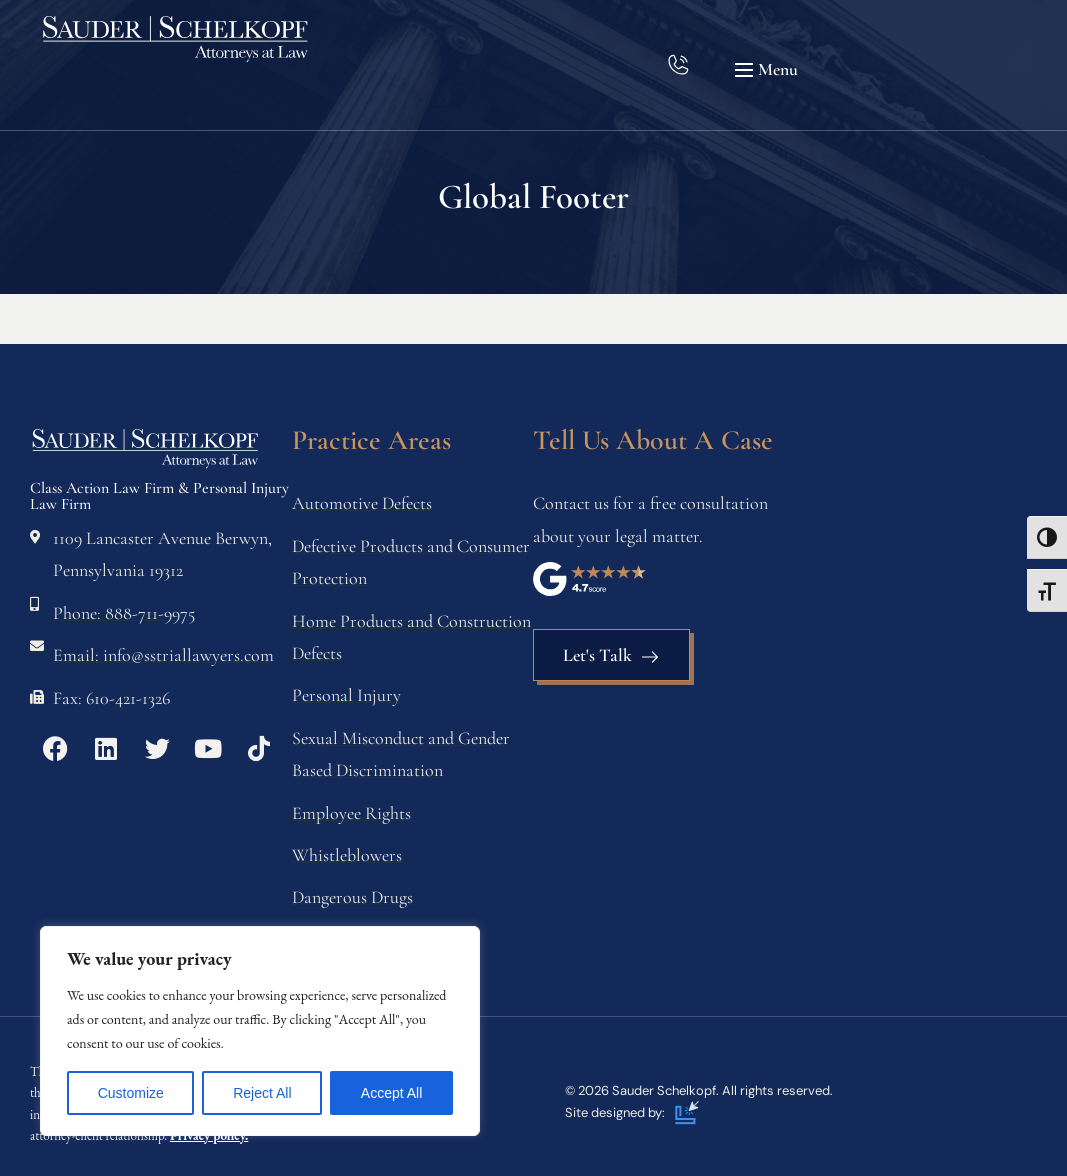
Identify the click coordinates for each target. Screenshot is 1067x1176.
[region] (260, 1031)
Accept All (391, 1093)
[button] (769, 70)
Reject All (262, 1093)
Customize (131, 1093)
